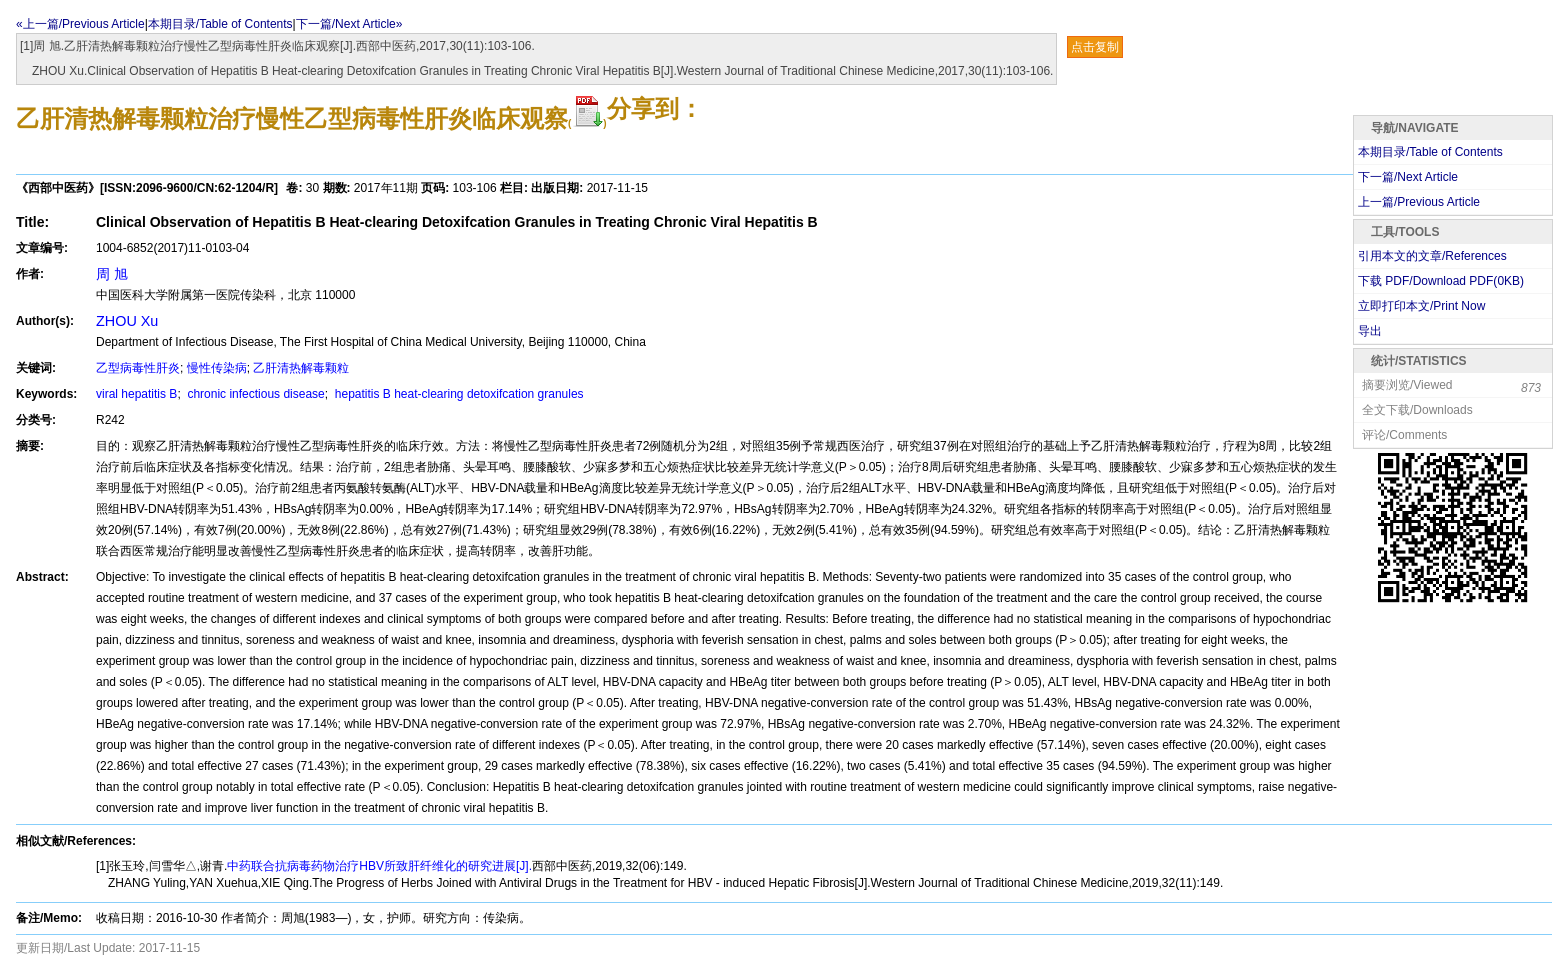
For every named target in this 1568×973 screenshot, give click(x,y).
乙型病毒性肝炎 (138, 368)
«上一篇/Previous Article (80, 24)
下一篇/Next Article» (349, 24)
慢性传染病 (217, 368)
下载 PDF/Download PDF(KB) (1441, 281)
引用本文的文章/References (1432, 256)
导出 (1370, 331)
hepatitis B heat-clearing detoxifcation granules (457, 394)
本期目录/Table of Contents (220, 24)
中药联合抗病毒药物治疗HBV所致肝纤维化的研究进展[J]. (379, 866)
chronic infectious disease (254, 394)
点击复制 (1095, 47)
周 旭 (112, 274)
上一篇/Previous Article (1419, 202)
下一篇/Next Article (1408, 177)
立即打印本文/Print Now (1421, 306)
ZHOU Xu (127, 321)
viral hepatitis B (136, 394)
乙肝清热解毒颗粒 (301, 368)
